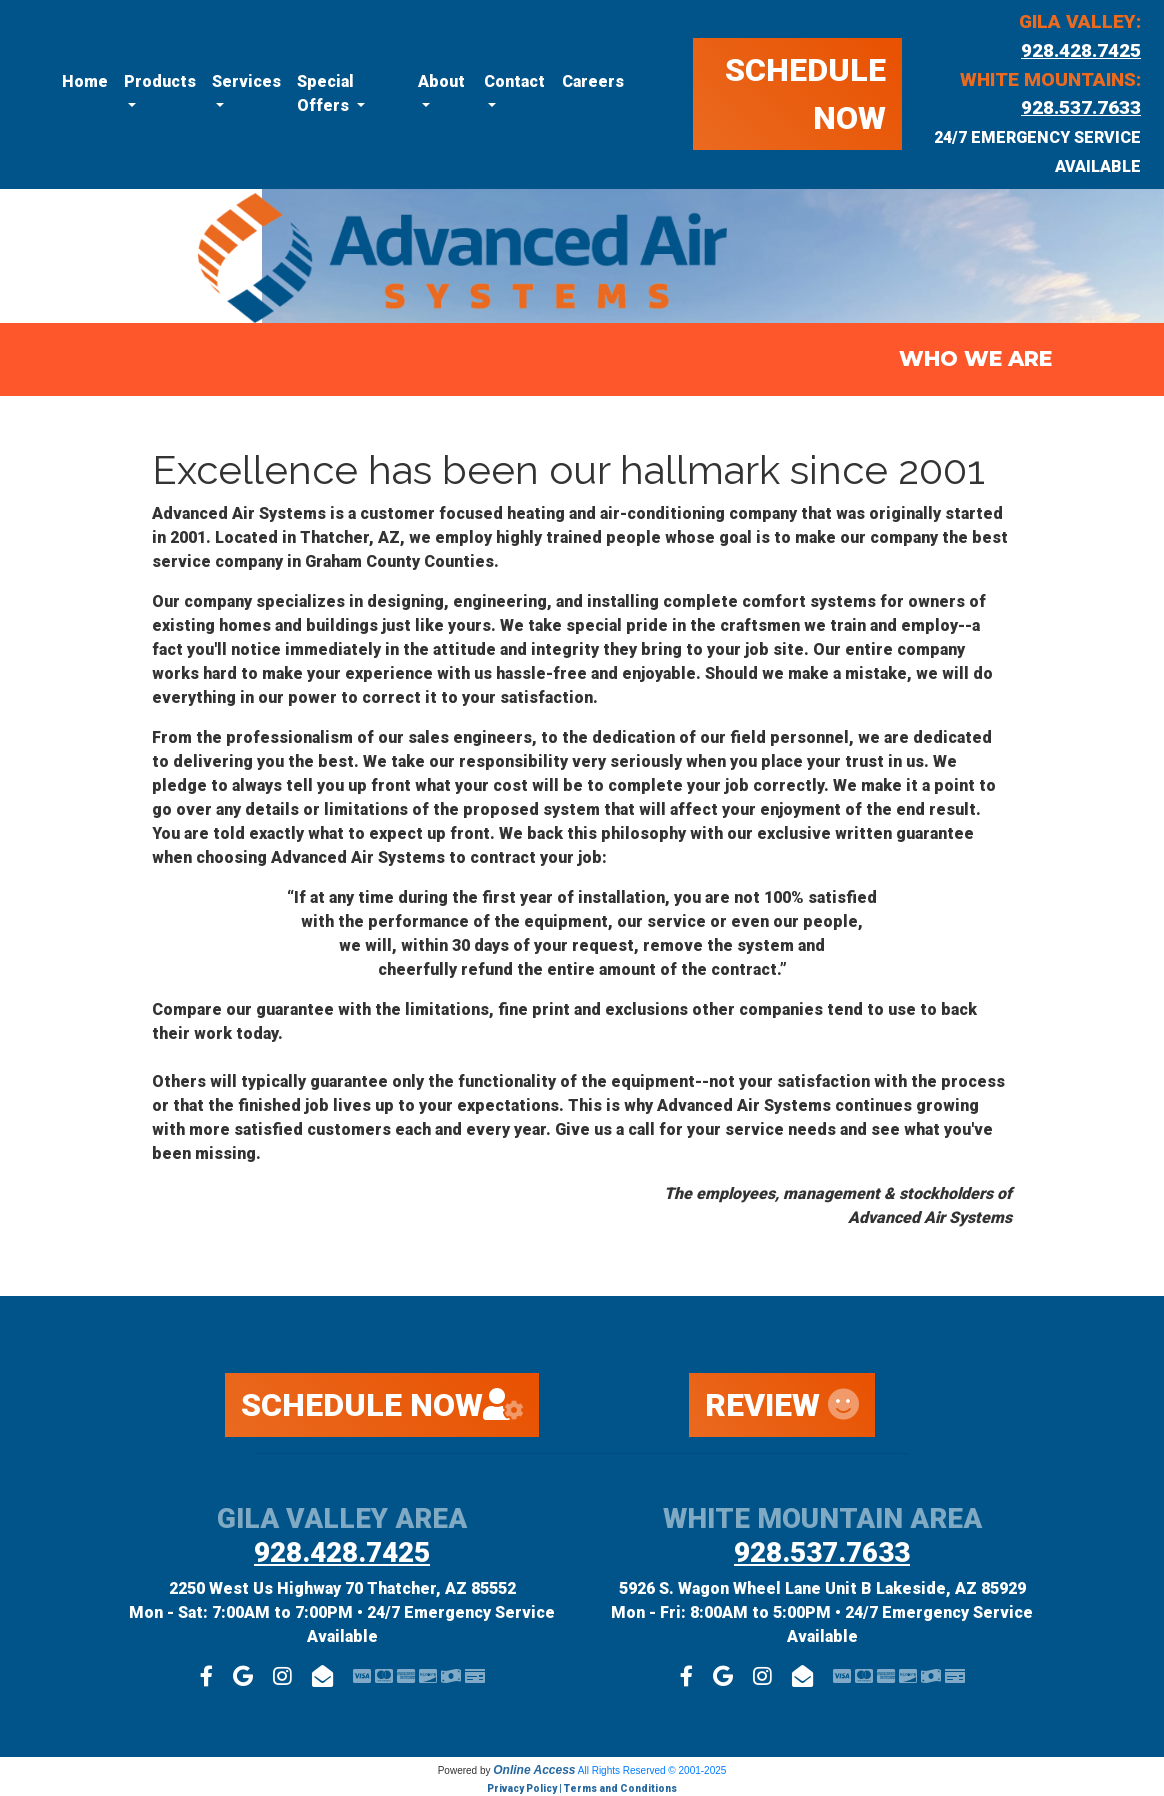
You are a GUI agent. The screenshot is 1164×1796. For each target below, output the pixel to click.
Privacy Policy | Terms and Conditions (582, 1788)
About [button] (441, 81)
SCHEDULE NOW (805, 94)
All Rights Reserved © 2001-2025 (652, 1770)
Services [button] (246, 81)
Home (85, 81)
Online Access (534, 1770)
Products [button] (160, 81)
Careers (593, 81)
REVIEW (782, 1405)
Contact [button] (514, 81)
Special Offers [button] (325, 93)
